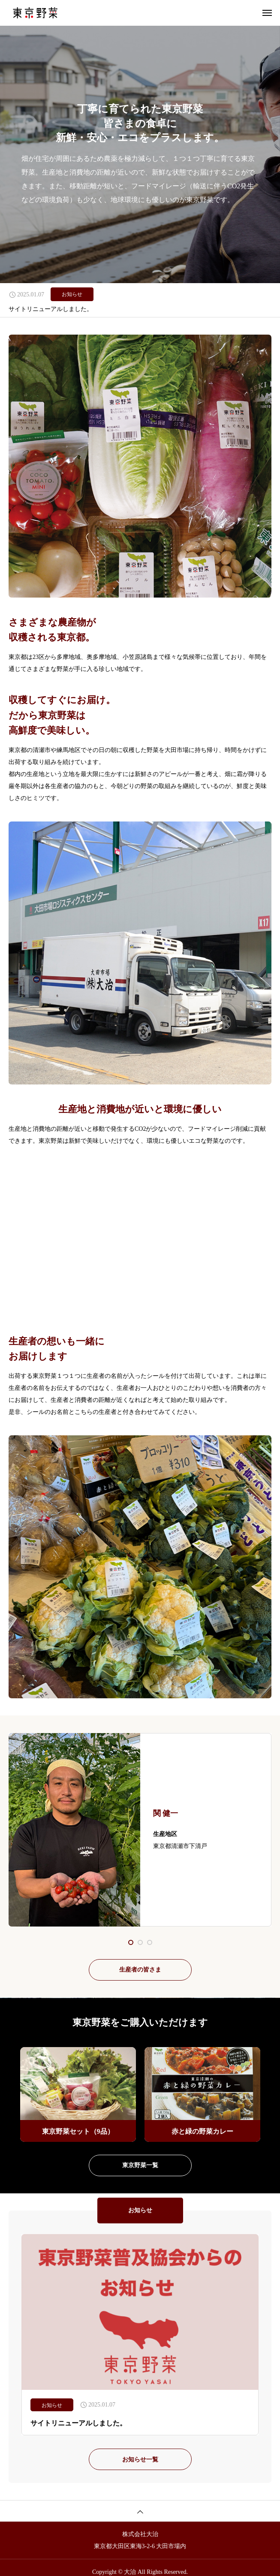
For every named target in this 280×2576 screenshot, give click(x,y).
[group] (78, 2094)
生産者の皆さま (140, 1969)
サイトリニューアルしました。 (51, 309)
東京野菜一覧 (140, 2165)
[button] (140, 1942)
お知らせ (72, 294)
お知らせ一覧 (140, 2459)
